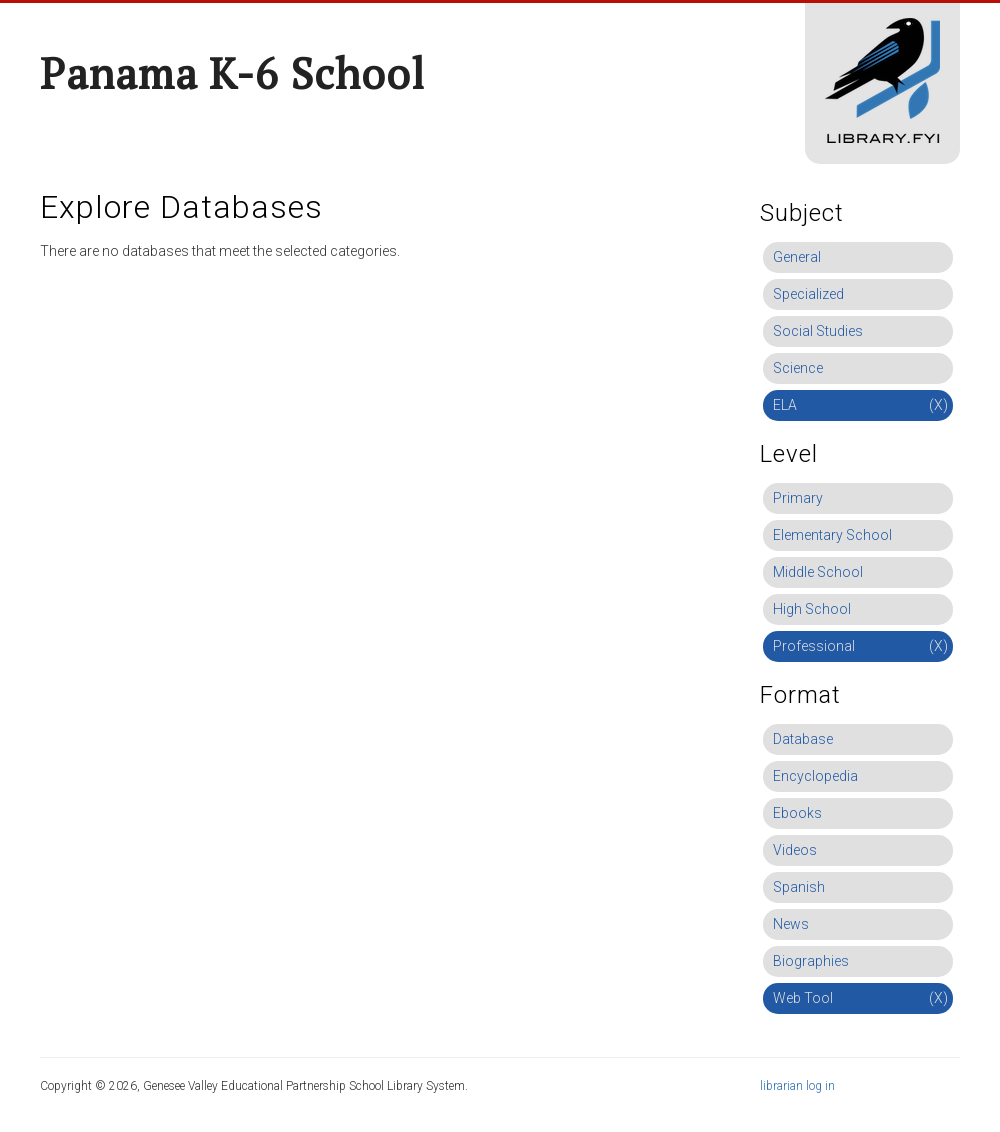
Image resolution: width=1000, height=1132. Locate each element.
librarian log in (797, 1086)
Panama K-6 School (232, 73)
